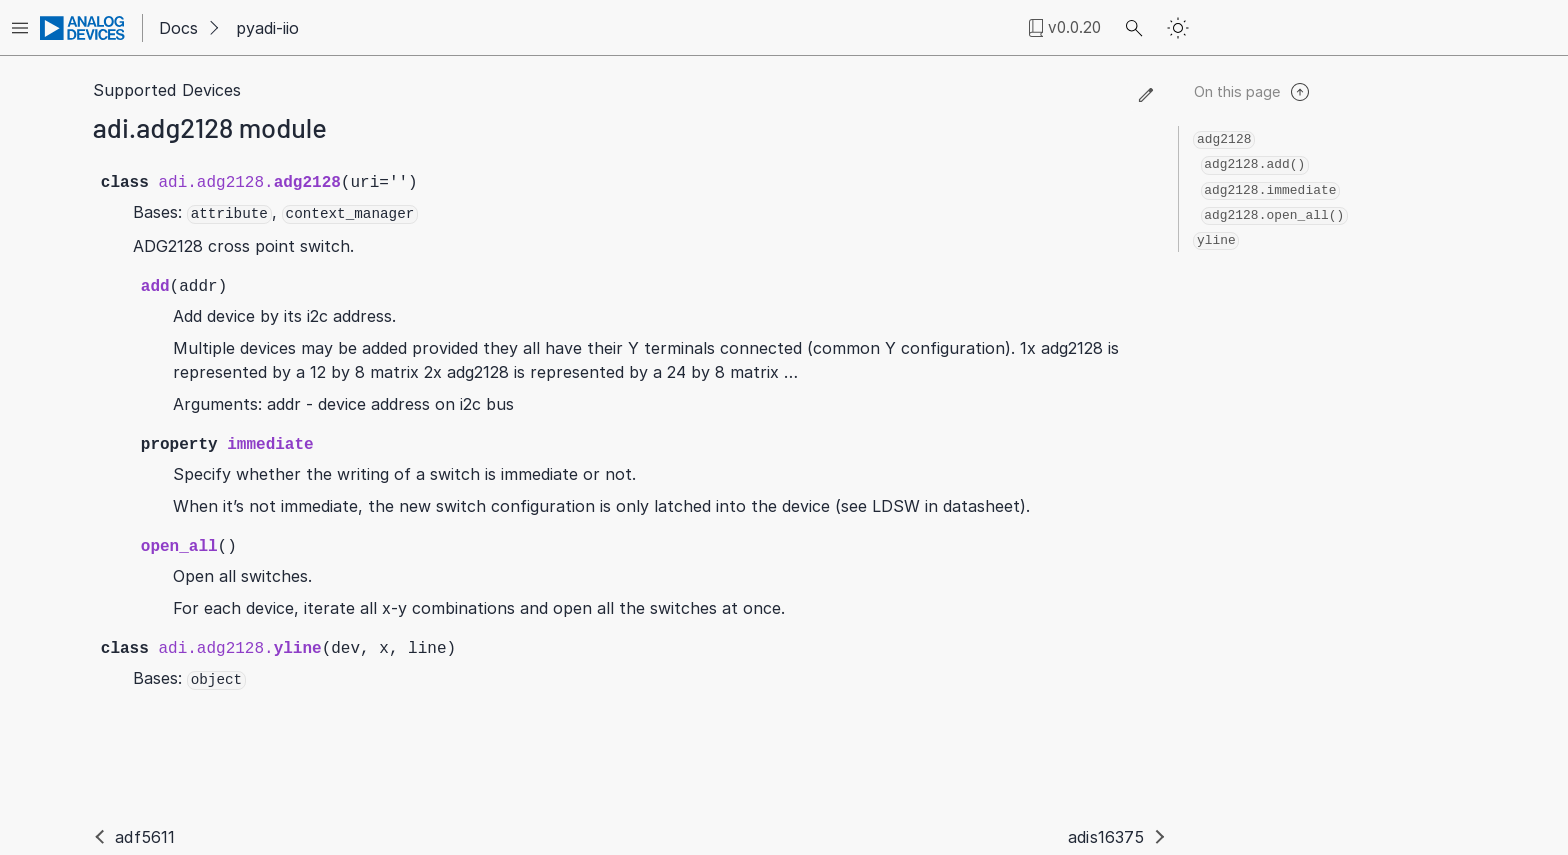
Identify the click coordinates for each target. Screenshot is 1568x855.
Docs (178, 28)
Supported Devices (167, 90)
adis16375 (1106, 837)
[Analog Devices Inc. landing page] (83, 28)
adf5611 (145, 837)
